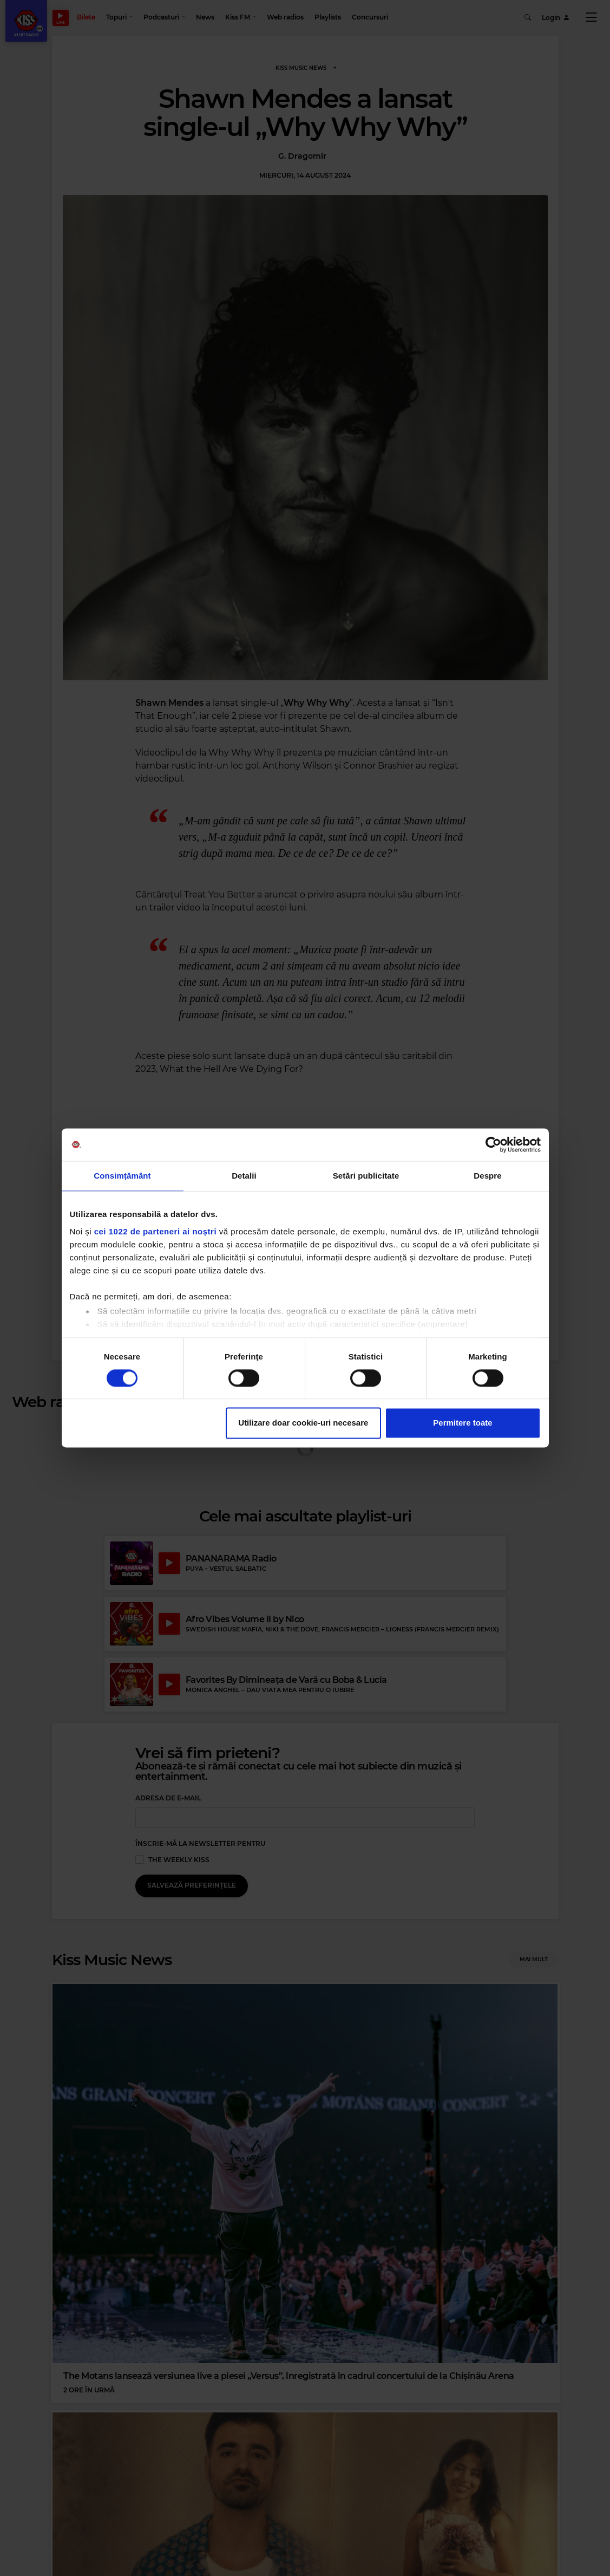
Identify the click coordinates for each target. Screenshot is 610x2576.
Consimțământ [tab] (122, 1175)
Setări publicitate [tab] (366, 1175)
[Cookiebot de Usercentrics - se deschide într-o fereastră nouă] (493, 1144)
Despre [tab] (487, 1175)
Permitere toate (462, 1423)
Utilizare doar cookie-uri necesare (303, 1423)
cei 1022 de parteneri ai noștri (155, 1231)
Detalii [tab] (244, 1175)
